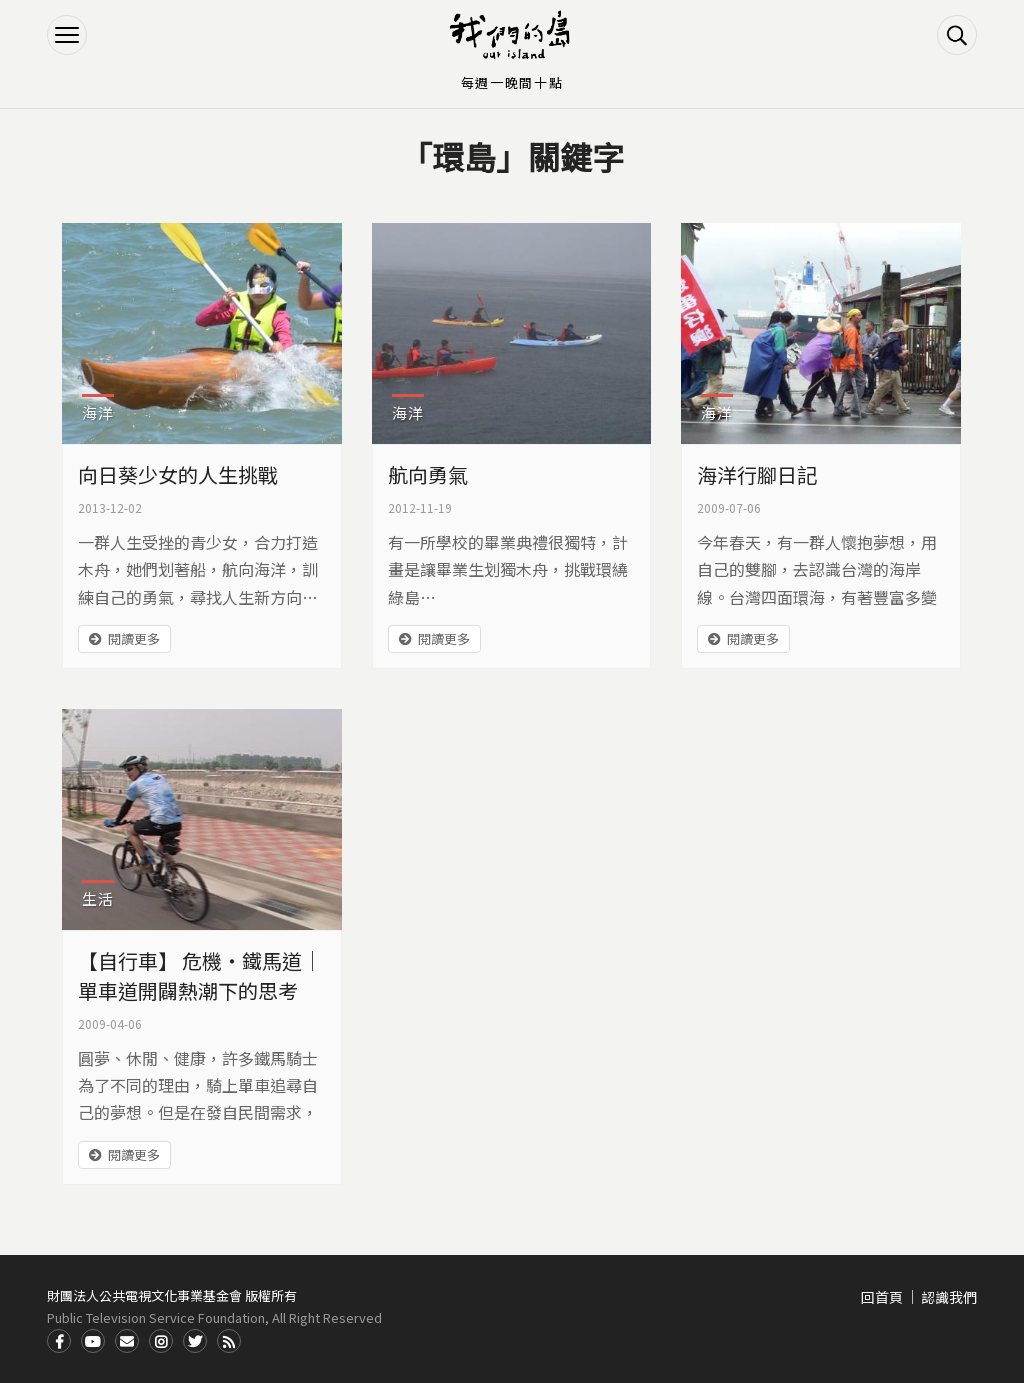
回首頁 (882, 1297)
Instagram (161, 1341)
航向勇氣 (428, 474)
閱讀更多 (134, 638)
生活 (98, 898)
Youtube (93, 1341)
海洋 (98, 412)
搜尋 (957, 35)
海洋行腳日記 (757, 474)
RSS (229, 1341)
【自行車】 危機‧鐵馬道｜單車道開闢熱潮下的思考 (200, 975)
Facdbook (59, 1341)
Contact (127, 1341)
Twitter (195, 1341)
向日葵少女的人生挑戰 (178, 474)
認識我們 (949, 1297)
